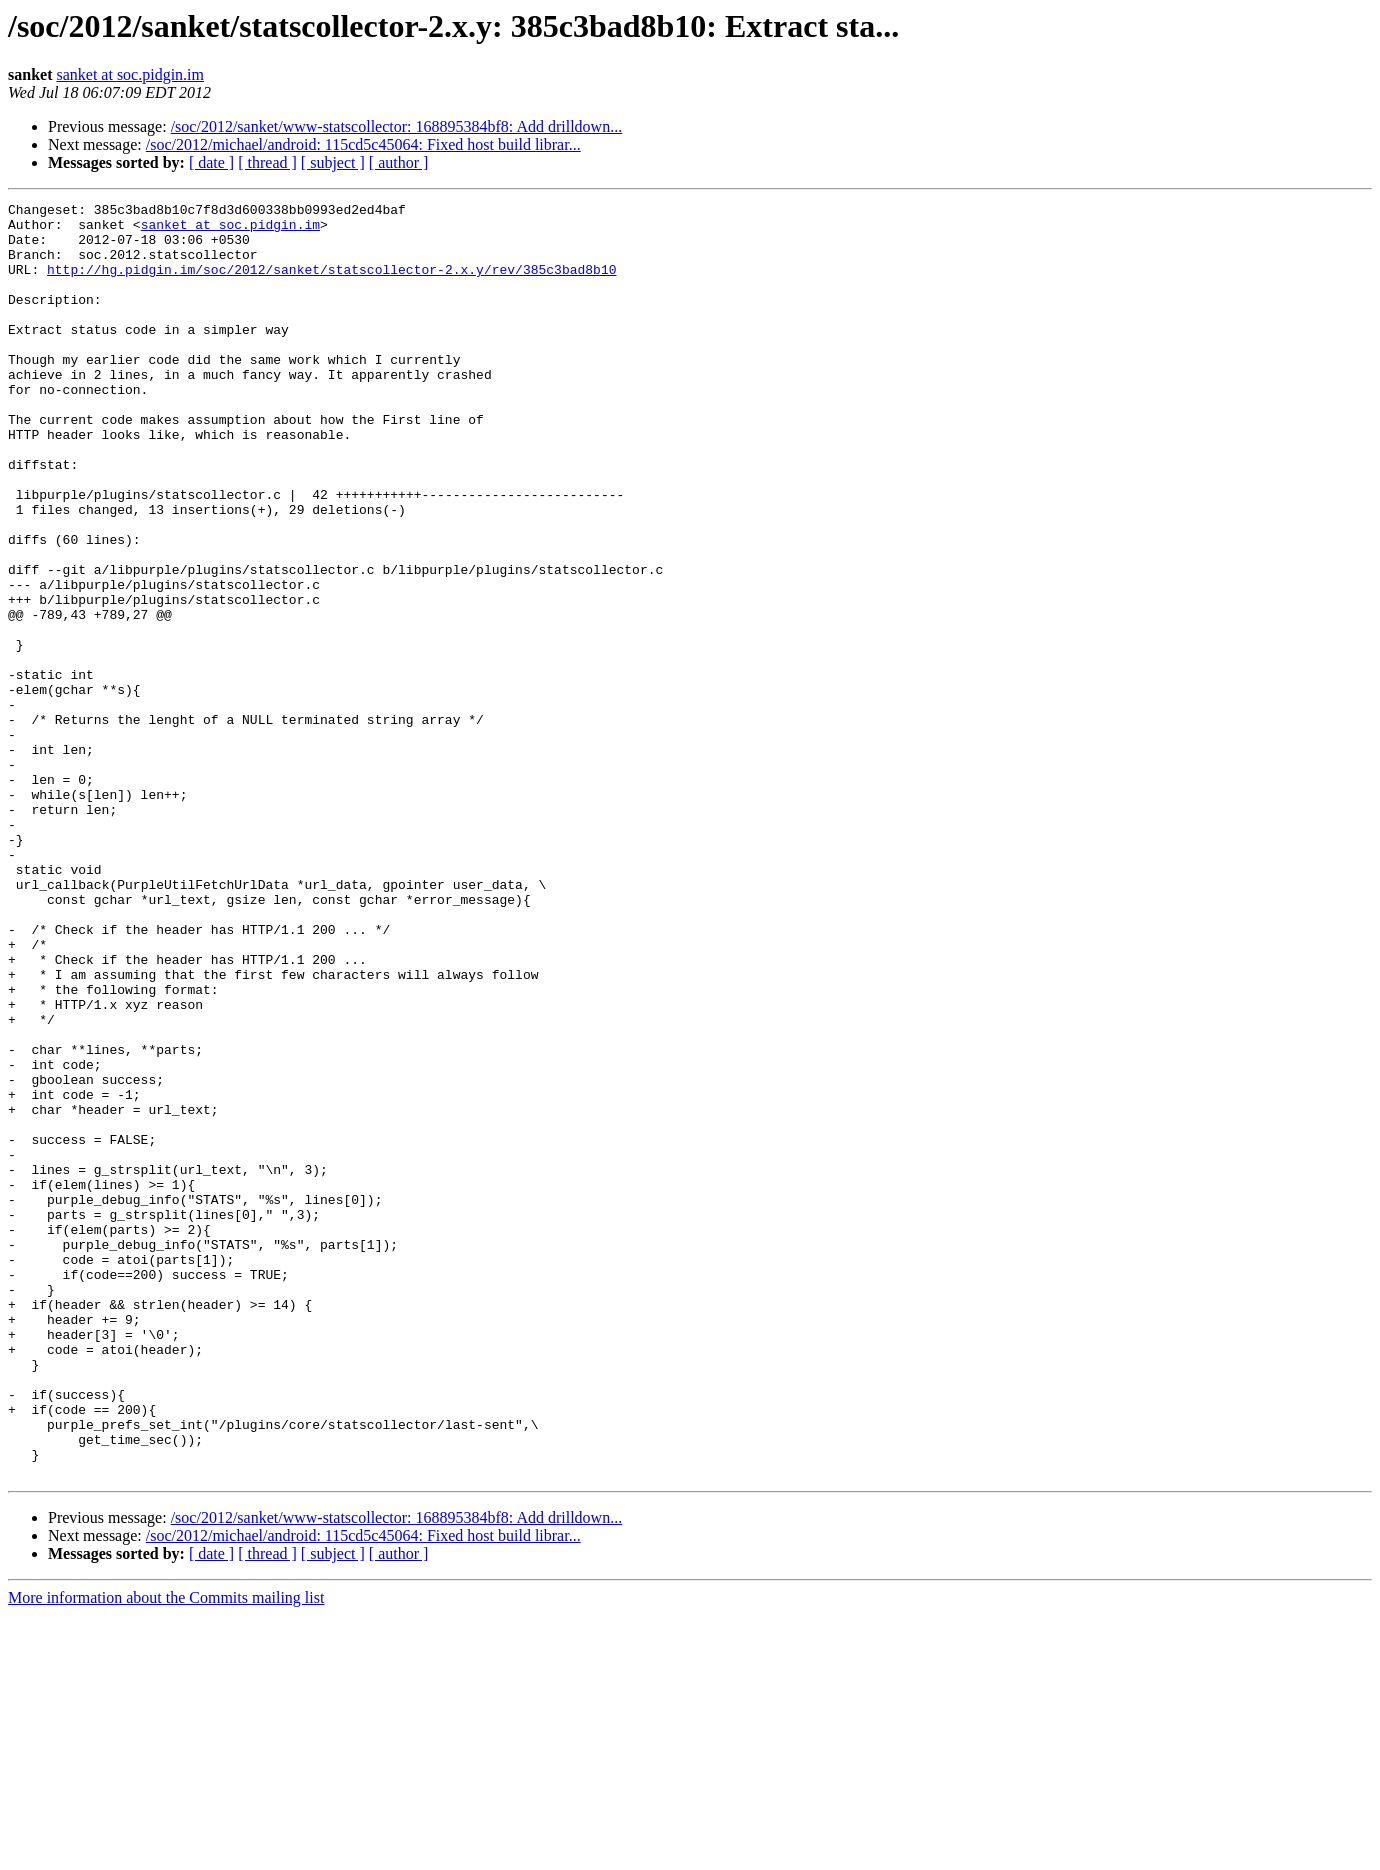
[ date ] (211, 162)
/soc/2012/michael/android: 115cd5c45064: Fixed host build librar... (363, 144)
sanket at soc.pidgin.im (130, 74)
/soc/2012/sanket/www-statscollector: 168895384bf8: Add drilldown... (397, 126)
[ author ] (399, 162)
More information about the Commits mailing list (166, 1852)
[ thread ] (267, 162)
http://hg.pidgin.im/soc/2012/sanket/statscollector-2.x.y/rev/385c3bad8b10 (331, 284)
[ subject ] (333, 162)
